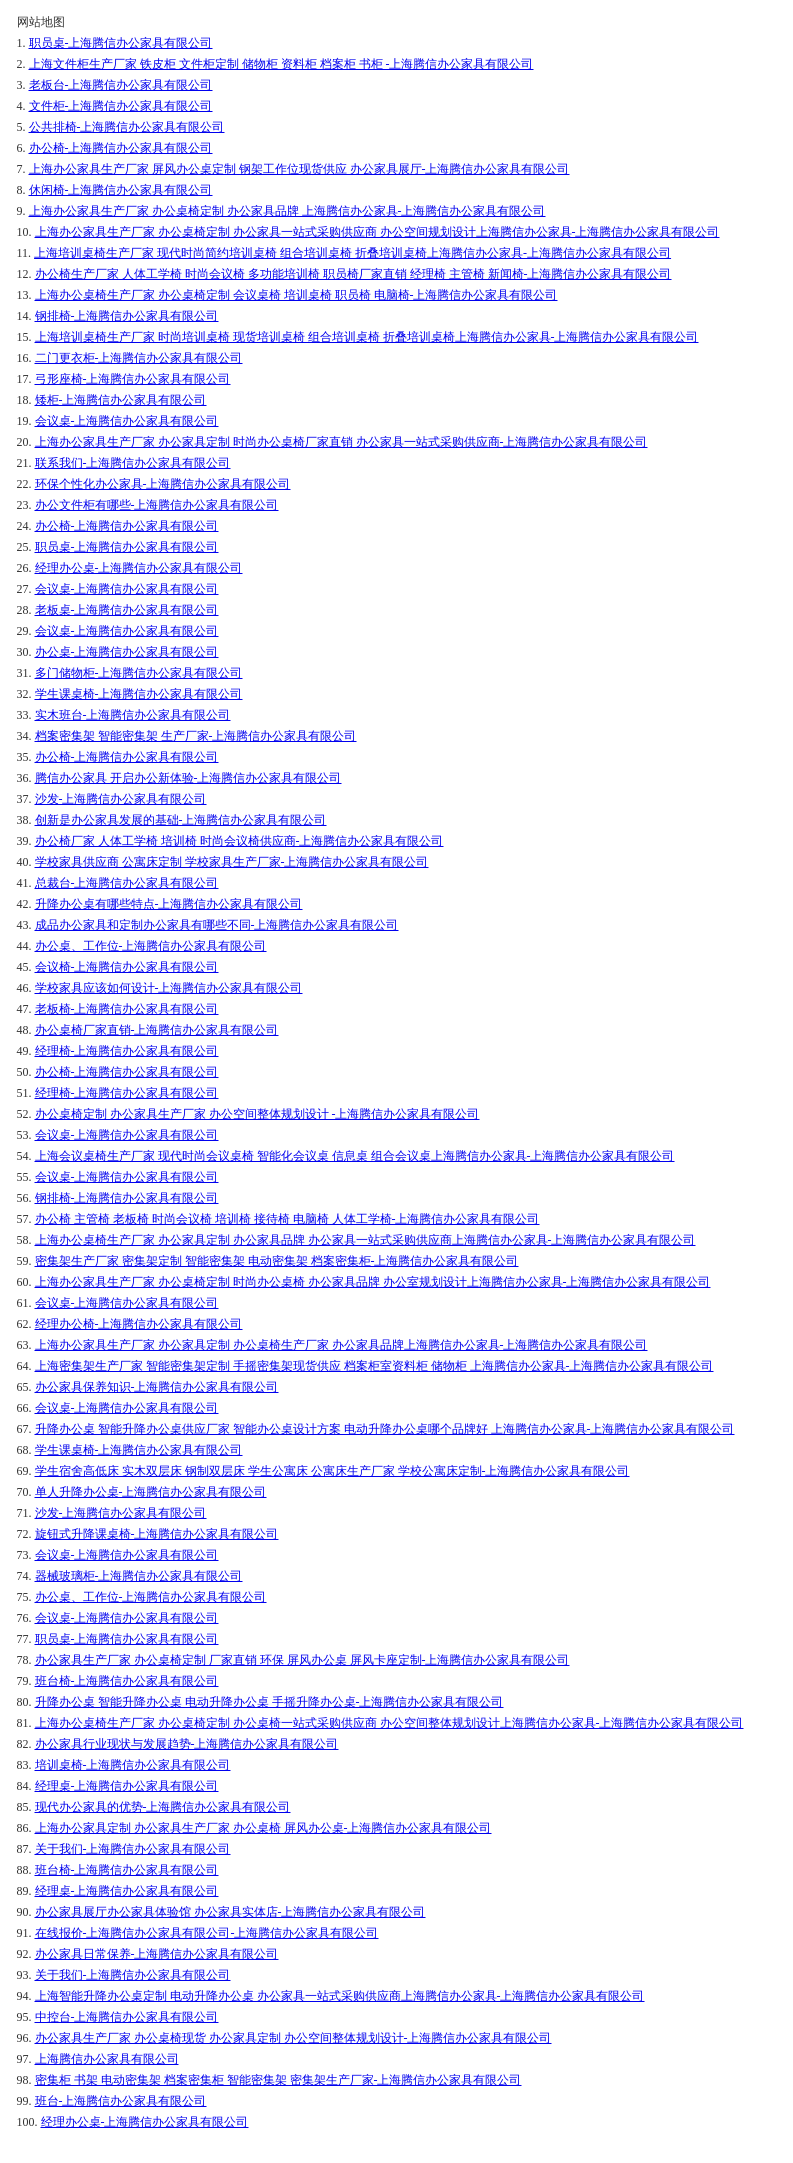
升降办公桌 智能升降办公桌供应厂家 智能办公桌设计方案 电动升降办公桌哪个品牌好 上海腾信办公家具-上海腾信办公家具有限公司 (385, 1429)
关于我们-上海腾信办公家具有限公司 (133, 1849)
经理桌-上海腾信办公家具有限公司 (127, 1786)
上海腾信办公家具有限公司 (107, 2059)
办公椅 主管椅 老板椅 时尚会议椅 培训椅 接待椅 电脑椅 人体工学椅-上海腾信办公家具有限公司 (287, 1219)
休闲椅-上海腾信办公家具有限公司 (121, 190)
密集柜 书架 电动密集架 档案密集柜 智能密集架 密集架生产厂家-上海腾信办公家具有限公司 (278, 2080)
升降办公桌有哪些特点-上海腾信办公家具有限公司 (169, 904)
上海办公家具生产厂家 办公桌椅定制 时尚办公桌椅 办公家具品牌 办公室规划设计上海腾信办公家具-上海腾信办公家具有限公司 (373, 1282)
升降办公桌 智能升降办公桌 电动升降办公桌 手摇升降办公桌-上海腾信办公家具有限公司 (269, 1702)
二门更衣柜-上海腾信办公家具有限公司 (139, 358)
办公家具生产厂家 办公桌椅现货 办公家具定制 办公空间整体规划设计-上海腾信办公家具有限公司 (293, 2038)
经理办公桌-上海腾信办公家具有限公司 (139, 568)
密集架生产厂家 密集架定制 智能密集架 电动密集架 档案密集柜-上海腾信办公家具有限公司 (277, 1261)
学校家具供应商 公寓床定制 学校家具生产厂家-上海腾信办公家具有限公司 (232, 862)
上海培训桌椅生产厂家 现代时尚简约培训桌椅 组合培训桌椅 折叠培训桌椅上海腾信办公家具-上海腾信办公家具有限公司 (352, 253)
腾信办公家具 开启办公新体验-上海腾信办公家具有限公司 (188, 778)
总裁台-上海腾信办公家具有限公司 (127, 883)
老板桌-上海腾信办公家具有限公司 (127, 610)
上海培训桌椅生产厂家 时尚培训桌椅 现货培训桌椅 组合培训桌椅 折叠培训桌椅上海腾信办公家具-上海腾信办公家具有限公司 (367, 337)
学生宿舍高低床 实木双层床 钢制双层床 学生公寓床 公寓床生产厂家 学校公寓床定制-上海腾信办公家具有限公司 (332, 1471)
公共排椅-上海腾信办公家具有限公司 (127, 127)
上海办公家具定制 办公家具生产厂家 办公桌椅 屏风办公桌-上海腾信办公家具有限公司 (263, 1828)
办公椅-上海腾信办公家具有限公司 (121, 148)
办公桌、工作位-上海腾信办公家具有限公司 (151, 946)
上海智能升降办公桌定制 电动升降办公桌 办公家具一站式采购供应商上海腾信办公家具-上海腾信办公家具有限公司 (340, 1996)
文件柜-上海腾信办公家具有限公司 (121, 106)
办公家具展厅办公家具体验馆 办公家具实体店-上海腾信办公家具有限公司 (230, 1912)
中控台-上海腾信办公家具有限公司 (127, 2017)
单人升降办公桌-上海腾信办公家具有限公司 (151, 1492)
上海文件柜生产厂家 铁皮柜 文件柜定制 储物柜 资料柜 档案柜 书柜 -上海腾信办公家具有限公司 (281, 64)
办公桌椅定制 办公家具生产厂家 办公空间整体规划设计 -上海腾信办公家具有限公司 (257, 1114)
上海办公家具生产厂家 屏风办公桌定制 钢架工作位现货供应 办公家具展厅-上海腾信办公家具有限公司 (299, 169)
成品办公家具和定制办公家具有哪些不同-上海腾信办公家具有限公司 (217, 925)
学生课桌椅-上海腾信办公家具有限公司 (139, 694)
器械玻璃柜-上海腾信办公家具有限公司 (139, 1576)
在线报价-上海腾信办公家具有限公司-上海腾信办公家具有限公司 (207, 1933)
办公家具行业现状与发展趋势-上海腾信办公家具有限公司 (187, 1744)
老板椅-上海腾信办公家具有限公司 (127, 1009)
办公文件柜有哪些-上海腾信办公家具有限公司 (157, 505)
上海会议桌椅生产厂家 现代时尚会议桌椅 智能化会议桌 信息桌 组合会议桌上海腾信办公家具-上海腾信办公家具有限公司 (355, 1156)
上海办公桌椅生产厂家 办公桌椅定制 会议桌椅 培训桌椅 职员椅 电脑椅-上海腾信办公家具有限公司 (296, 295)
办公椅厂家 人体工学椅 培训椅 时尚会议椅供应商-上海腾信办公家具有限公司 (239, 841)
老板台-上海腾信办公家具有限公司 (121, 85)
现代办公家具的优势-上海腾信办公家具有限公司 (163, 1807)
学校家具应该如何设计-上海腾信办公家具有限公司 (169, 988)
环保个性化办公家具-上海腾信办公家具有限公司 (163, 484)
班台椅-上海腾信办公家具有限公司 (127, 1681)
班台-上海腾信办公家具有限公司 (121, 2101)
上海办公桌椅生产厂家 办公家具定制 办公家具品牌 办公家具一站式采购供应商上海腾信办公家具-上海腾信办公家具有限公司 (365, 1240)
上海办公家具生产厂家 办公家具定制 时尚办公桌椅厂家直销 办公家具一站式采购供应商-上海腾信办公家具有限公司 (341, 442)
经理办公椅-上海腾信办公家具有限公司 (139, 1324)
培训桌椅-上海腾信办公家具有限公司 (133, 1765)
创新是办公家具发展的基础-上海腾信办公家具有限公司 (181, 820)
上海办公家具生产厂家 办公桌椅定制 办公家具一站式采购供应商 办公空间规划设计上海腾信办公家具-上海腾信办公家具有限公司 (377, 232)
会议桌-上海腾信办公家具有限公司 (127, 421)
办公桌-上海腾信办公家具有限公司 (127, 652)
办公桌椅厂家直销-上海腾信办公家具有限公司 (157, 1030)
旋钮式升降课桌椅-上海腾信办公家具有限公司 (157, 1534)
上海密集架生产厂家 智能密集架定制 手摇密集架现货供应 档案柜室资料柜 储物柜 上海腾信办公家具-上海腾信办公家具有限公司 (374, 1366)
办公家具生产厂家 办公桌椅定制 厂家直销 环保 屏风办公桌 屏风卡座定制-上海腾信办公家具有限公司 (302, 1660)
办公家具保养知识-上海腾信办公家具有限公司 (157, 1387)
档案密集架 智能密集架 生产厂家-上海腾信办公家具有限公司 (196, 736)
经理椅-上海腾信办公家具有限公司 (127, 1051)
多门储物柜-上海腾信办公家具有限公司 (139, 673)
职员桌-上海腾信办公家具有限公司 (121, 43)
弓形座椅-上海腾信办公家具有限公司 (133, 379)
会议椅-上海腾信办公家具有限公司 (127, 967)
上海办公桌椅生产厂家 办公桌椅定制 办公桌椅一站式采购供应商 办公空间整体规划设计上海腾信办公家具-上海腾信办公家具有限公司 (389, 1723)
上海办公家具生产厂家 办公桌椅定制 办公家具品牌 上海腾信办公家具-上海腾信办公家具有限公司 (287, 211)
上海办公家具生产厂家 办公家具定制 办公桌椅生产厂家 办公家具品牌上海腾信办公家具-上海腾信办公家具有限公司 (341, 1345)
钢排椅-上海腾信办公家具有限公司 (127, 316)
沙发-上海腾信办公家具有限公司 (121, 799)
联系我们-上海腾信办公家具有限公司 (133, 463)
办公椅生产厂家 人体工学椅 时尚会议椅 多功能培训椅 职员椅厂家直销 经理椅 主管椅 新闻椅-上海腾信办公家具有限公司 (353, 274)
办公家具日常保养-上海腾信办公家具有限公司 (157, 1954)
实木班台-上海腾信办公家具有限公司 (133, 715)
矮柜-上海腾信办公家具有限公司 (121, 400)
